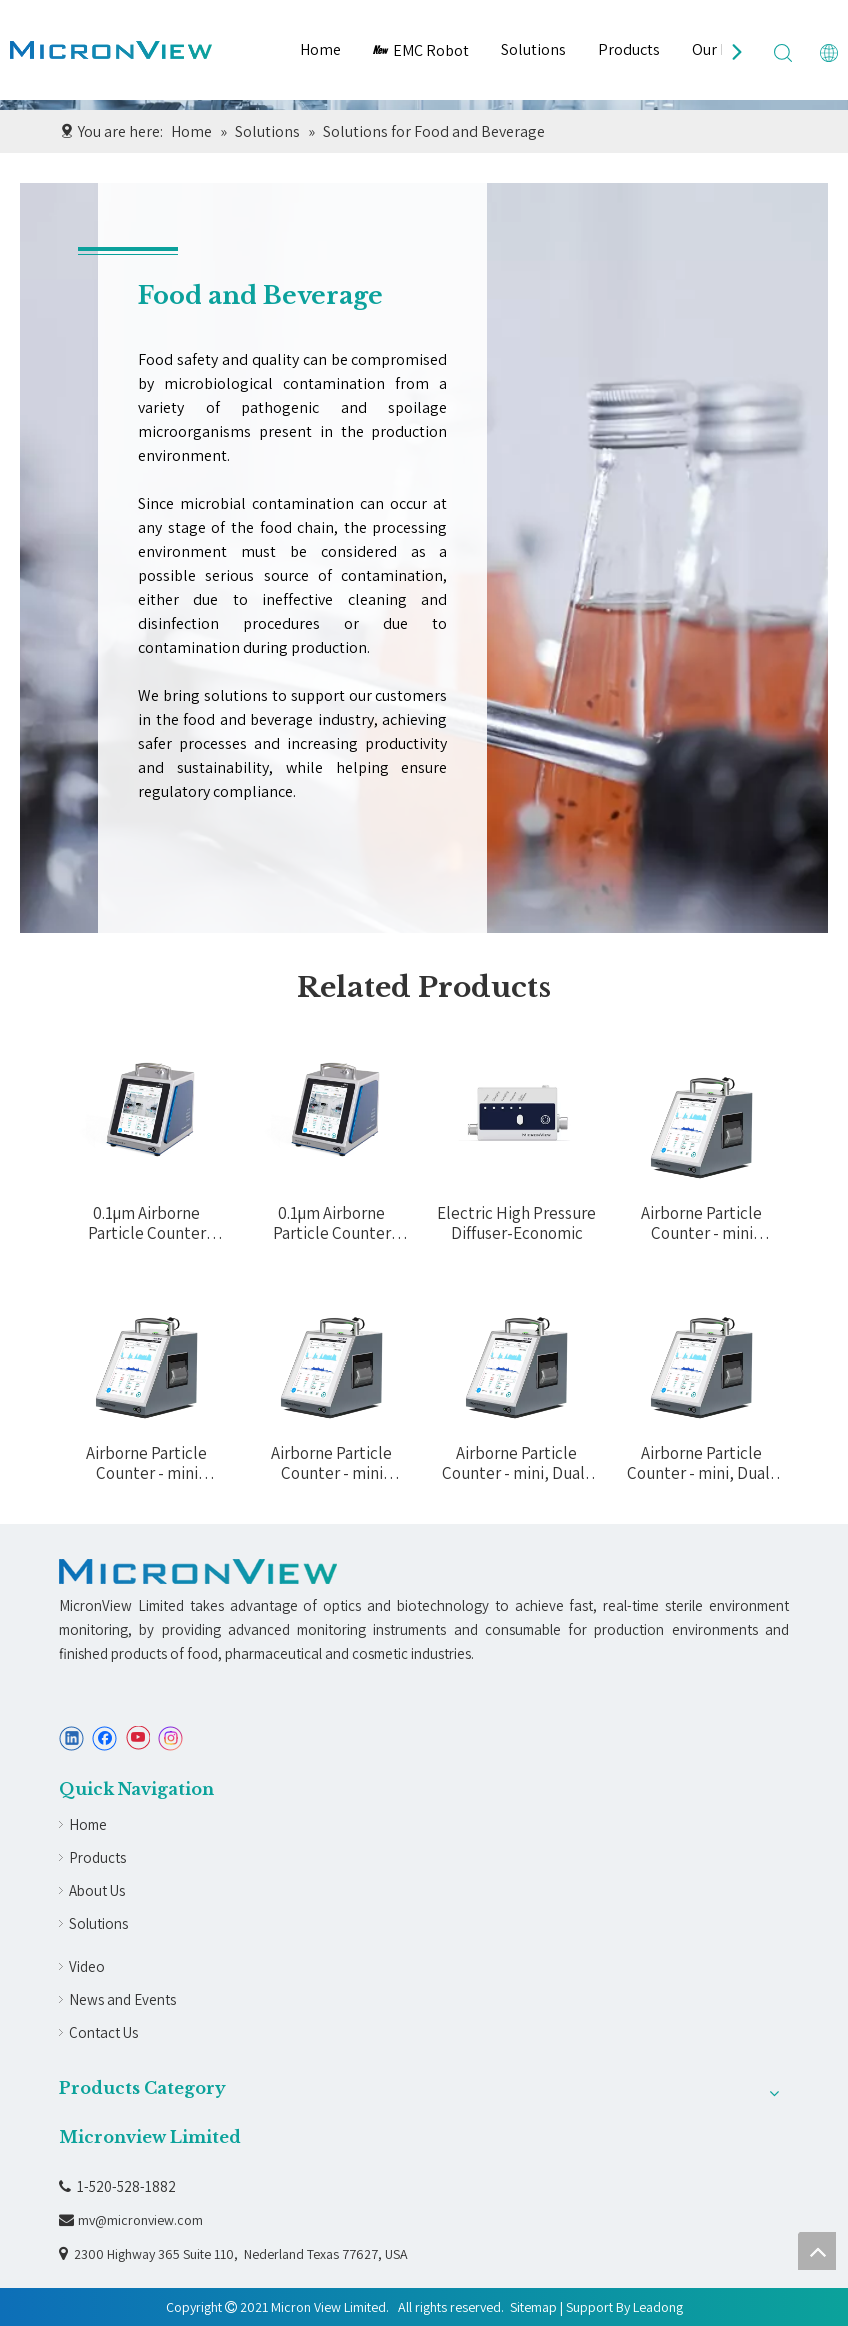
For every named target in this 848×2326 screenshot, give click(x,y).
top (817, 2251)
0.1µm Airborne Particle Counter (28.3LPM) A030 (332, 1223)
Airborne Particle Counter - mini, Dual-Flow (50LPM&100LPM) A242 (701, 1463)
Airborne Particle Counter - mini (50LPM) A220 (146, 1463)
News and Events (122, 1999)
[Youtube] (137, 1738)
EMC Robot (421, 50)
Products (629, 49)
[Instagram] (171, 1738)
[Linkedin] (71, 1738)
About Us (97, 1890)
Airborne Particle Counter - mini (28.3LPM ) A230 (331, 1463)
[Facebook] (104, 1738)
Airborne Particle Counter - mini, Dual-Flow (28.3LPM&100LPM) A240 (516, 1463)
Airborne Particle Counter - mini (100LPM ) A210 (701, 1223)
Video (87, 1966)
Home (320, 49)
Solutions (533, 49)
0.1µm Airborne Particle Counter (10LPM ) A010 (147, 1223)
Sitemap (533, 2307)
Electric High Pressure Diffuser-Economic (516, 1223)
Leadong (658, 2307)
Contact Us (103, 2032)
